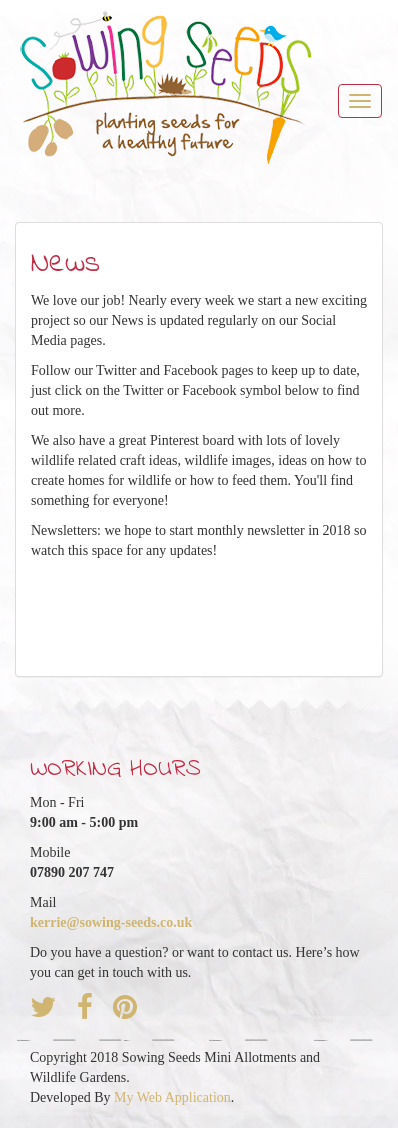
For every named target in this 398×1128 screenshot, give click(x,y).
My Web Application (172, 1097)
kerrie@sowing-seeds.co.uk (111, 922)
